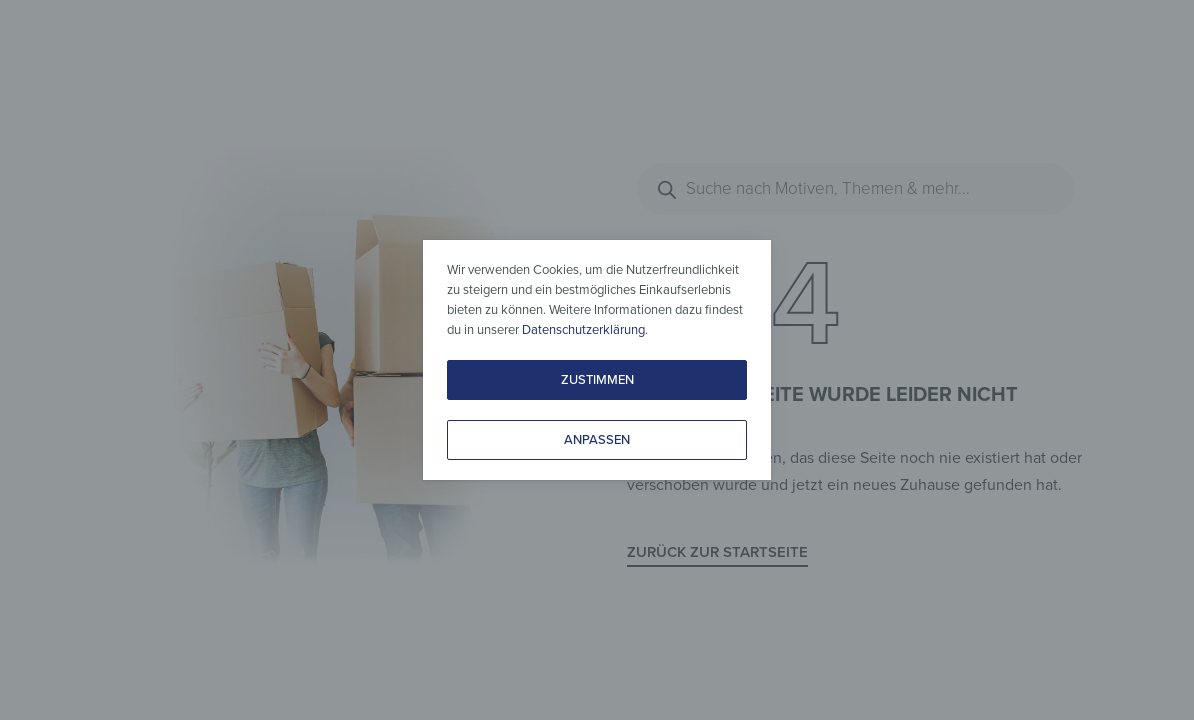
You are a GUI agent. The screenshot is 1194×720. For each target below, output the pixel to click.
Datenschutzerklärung (583, 330)
